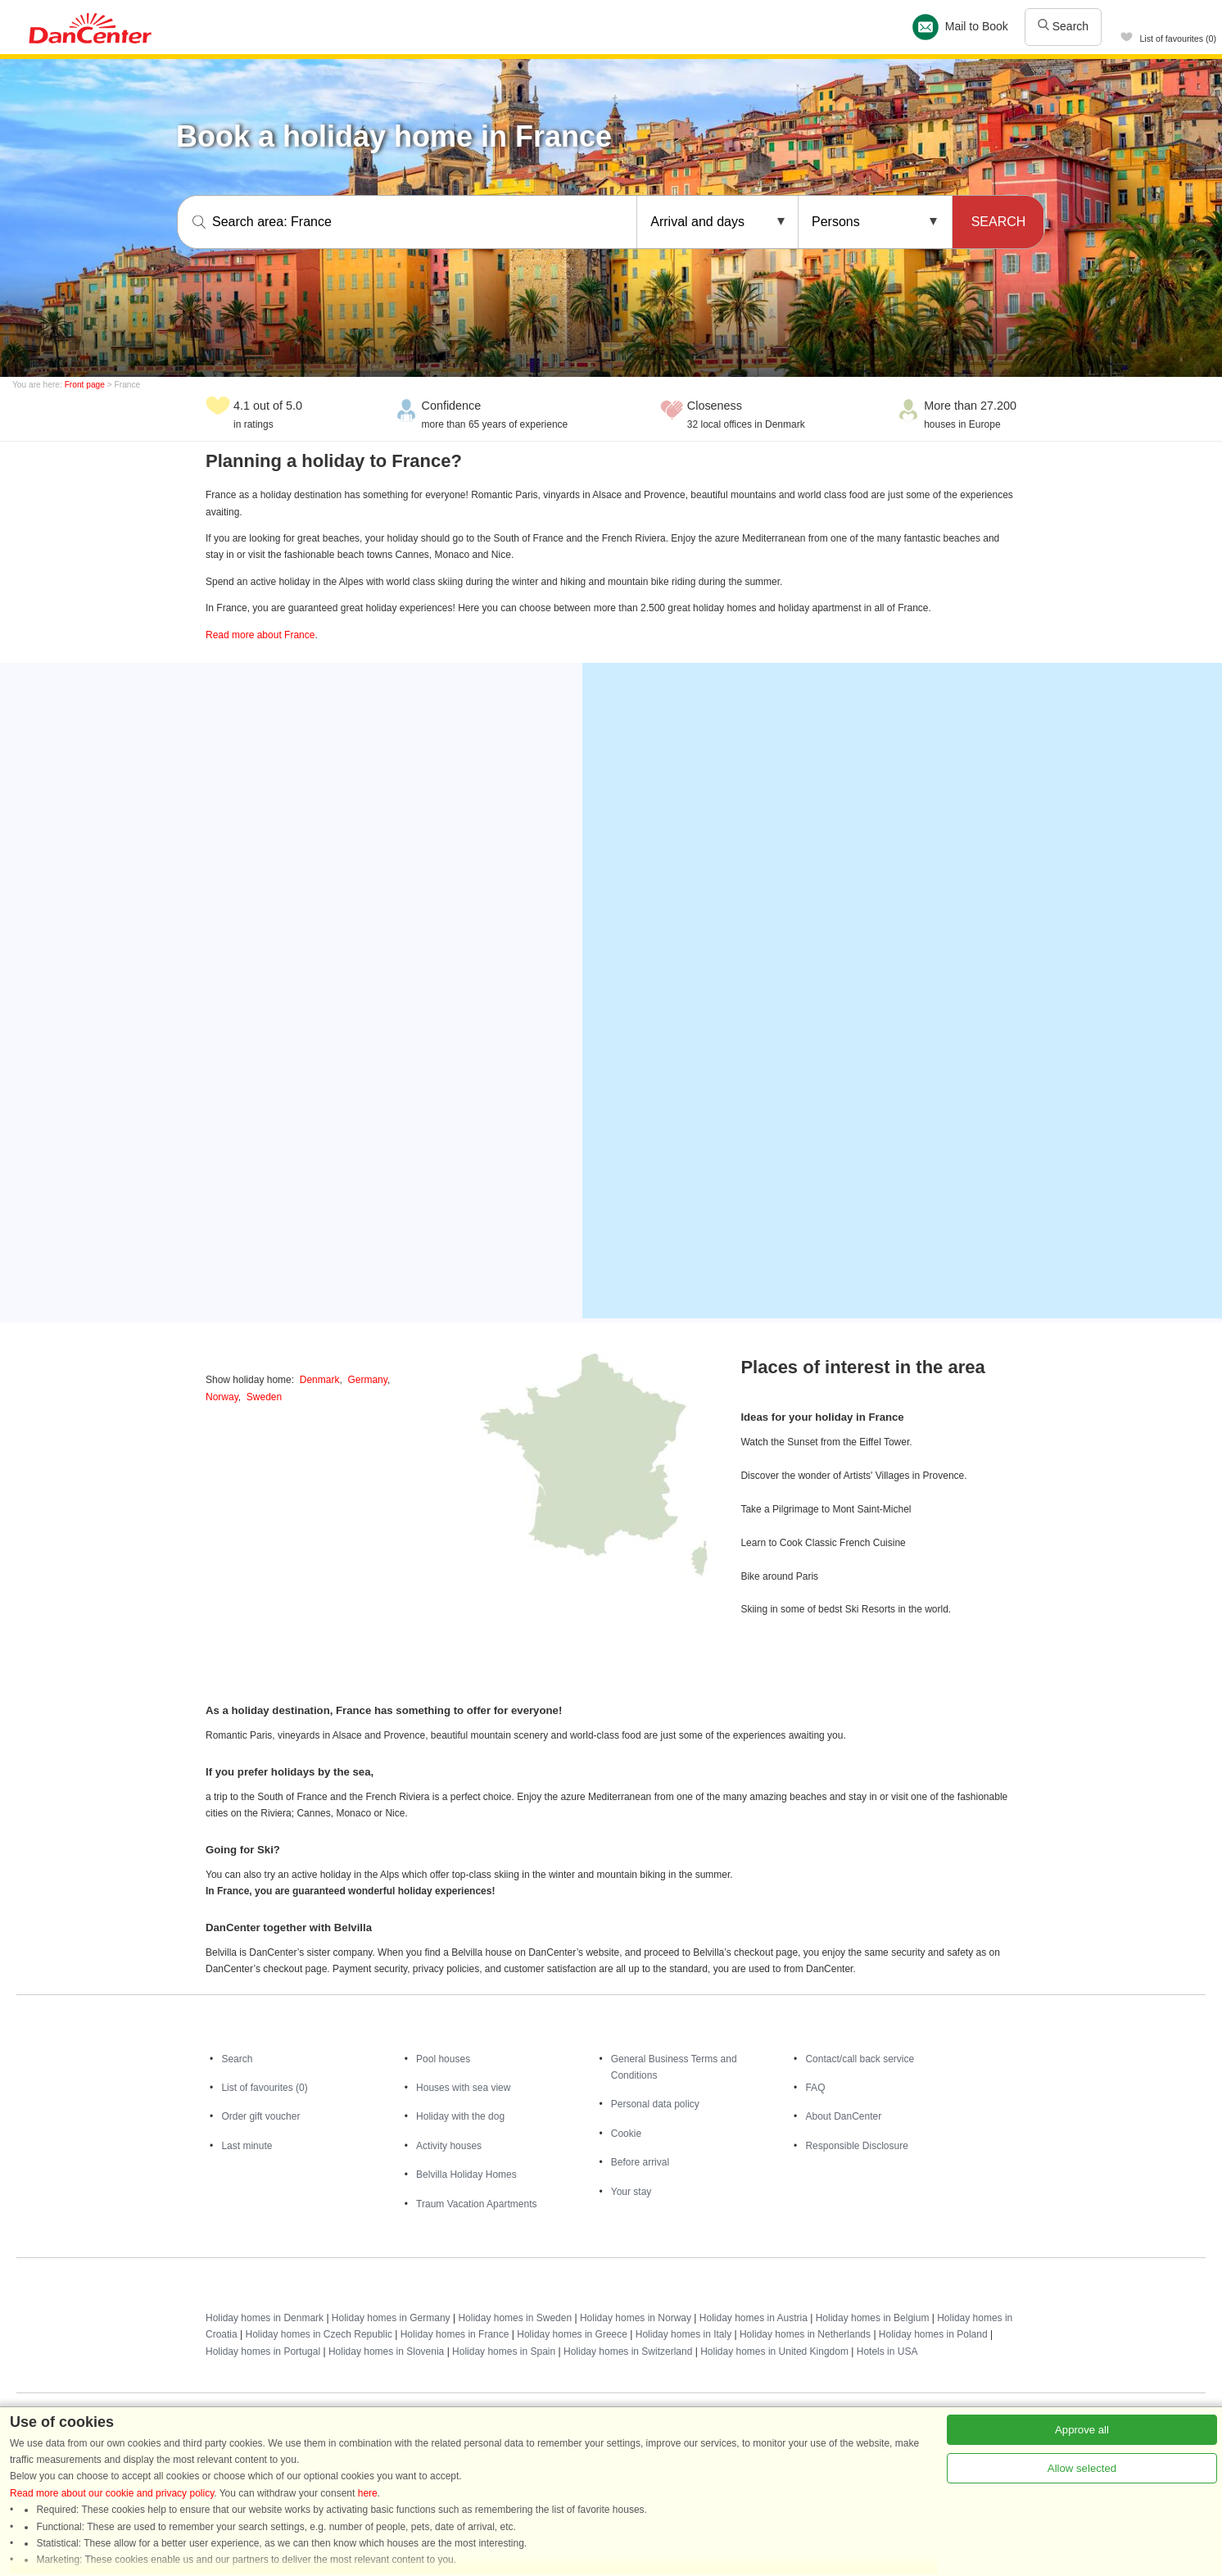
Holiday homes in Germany (391, 2318)
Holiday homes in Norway (635, 2318)
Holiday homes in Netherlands (805, 2334)
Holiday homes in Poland (933, 2334)
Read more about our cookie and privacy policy (112, 2493)
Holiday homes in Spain (503, 2351)
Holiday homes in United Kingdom (774, 2351)
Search (1063, 26)
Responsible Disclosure (856, 2146)
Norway (222, 1397)
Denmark (320, 1380)
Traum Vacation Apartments (476, 2204)
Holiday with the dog (460, 2116)
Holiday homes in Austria (753, 2318)
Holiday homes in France (455, 2334)
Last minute (246, 2146)
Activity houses (449, 2146)
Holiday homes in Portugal (263, 2351)
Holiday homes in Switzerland (627, 2351)
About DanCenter (843, 2116)
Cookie (626, 2133)
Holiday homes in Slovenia (386, 2351)
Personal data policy (655, 2104)
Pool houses (443, 2059)
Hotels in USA (887, 2351)
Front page (85, 384)
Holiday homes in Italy (683, 2334)
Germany (367, 1380)
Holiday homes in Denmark (265, 2318)
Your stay (631, 2191)
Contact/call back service (859, 2059)
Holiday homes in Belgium (873, 2318)
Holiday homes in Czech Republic (318, 2334)
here (368, 2493)
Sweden (264, 1397)
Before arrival (640, 2162)
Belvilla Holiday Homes (466, 2174)
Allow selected (1082, 2468)
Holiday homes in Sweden (515, 2318)
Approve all (1082, 2430)
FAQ (815, 2087)
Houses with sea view (463, 2087)
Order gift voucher (260, 2116)
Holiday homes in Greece (572, 2334)
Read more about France (260, 635)
